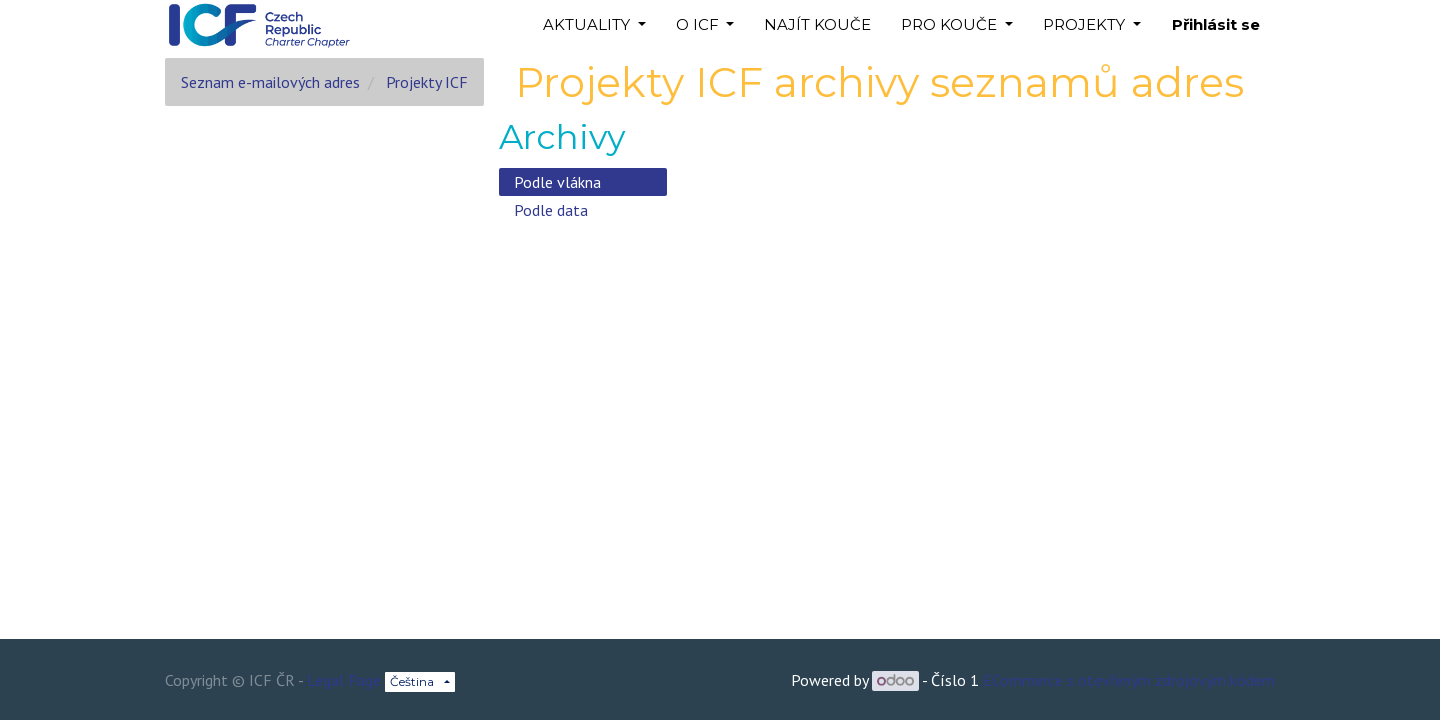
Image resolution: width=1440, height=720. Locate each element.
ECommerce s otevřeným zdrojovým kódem (1129, 680)
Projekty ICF (427, 82)
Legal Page (344, 680)
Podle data (551, 210)
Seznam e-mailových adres (270, 82)
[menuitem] (817, 25)
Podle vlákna (557, 182)
